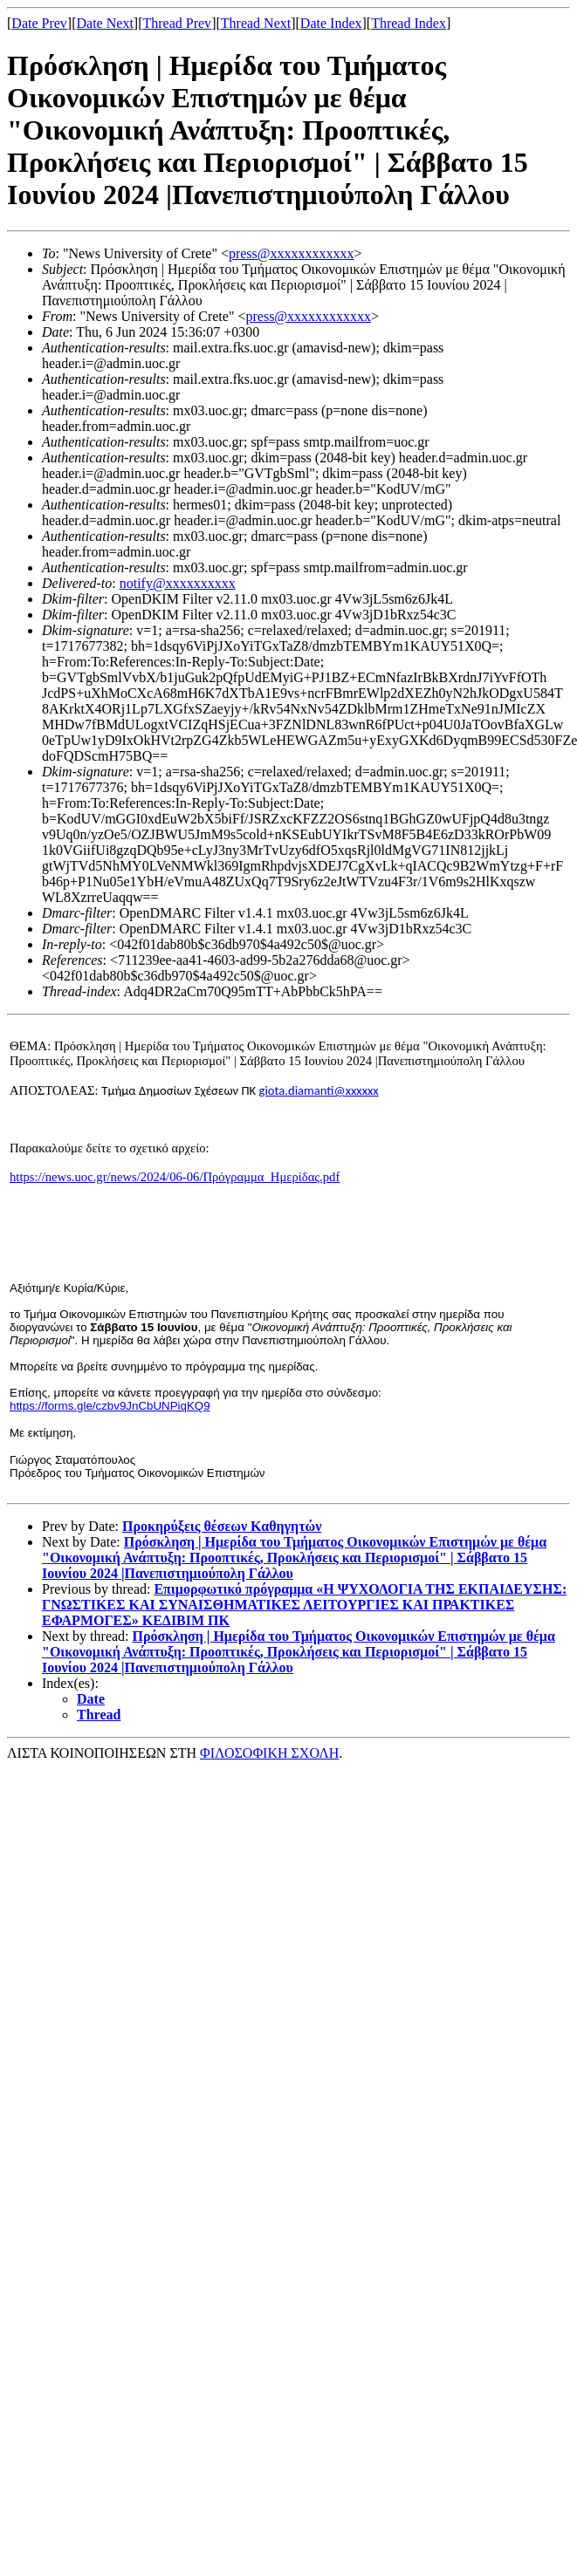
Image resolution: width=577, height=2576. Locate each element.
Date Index (331, 23)
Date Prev (39, 23)
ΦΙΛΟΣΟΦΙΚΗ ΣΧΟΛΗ (269, 1753)
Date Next (105, 23)
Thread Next (256, 23)
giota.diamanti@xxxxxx (319, 1090)
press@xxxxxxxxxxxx (291, 253)
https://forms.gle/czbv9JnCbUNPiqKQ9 (110, 1405)
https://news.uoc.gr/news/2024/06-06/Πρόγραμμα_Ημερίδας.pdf (175, 1177)
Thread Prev (176, 23)
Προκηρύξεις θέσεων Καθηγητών (221, 1526)
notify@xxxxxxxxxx (178, 583)
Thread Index (408, 23)
